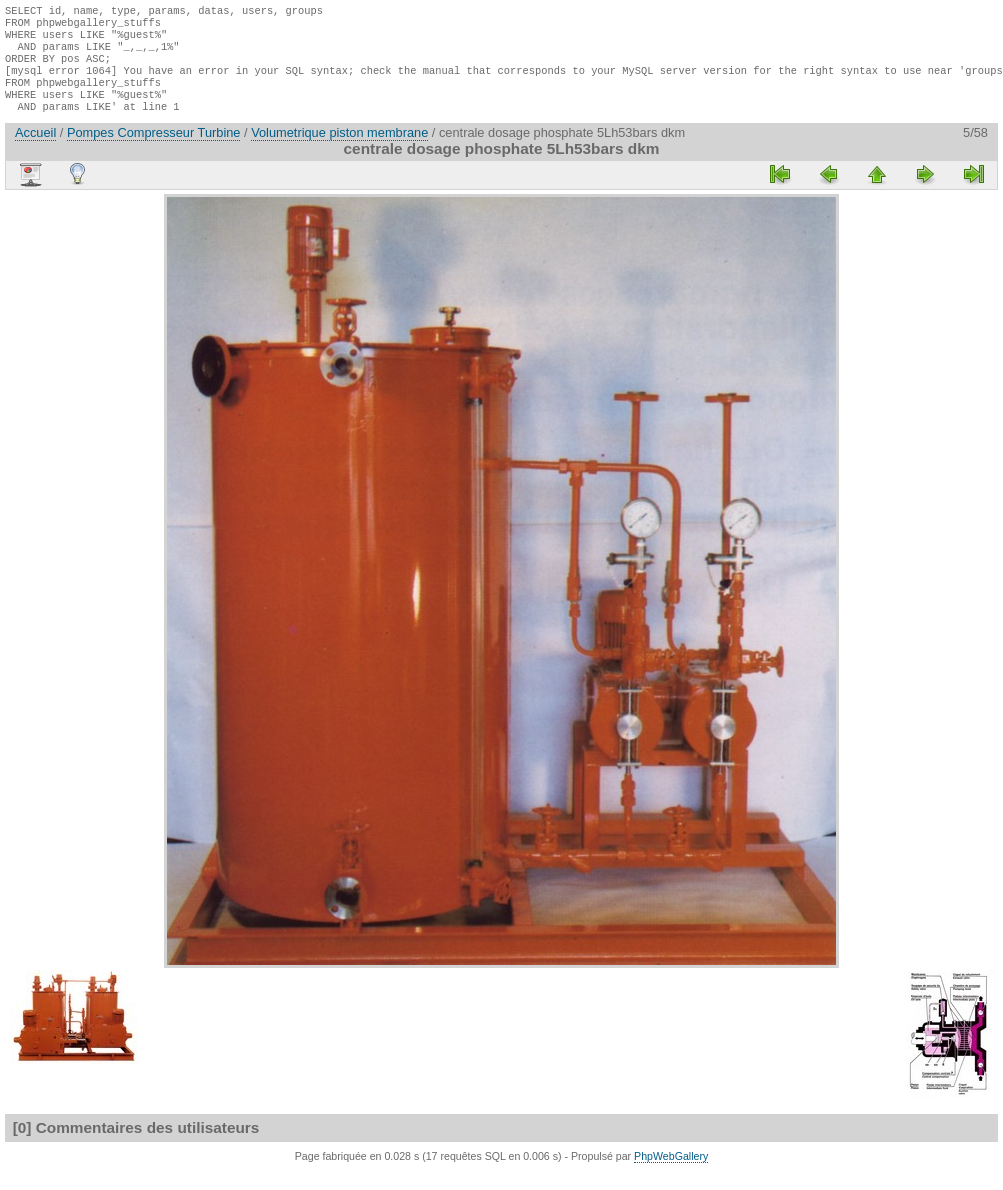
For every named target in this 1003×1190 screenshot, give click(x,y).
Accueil (35, 150)
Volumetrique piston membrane (339, 150)
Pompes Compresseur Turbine (154, 150)
